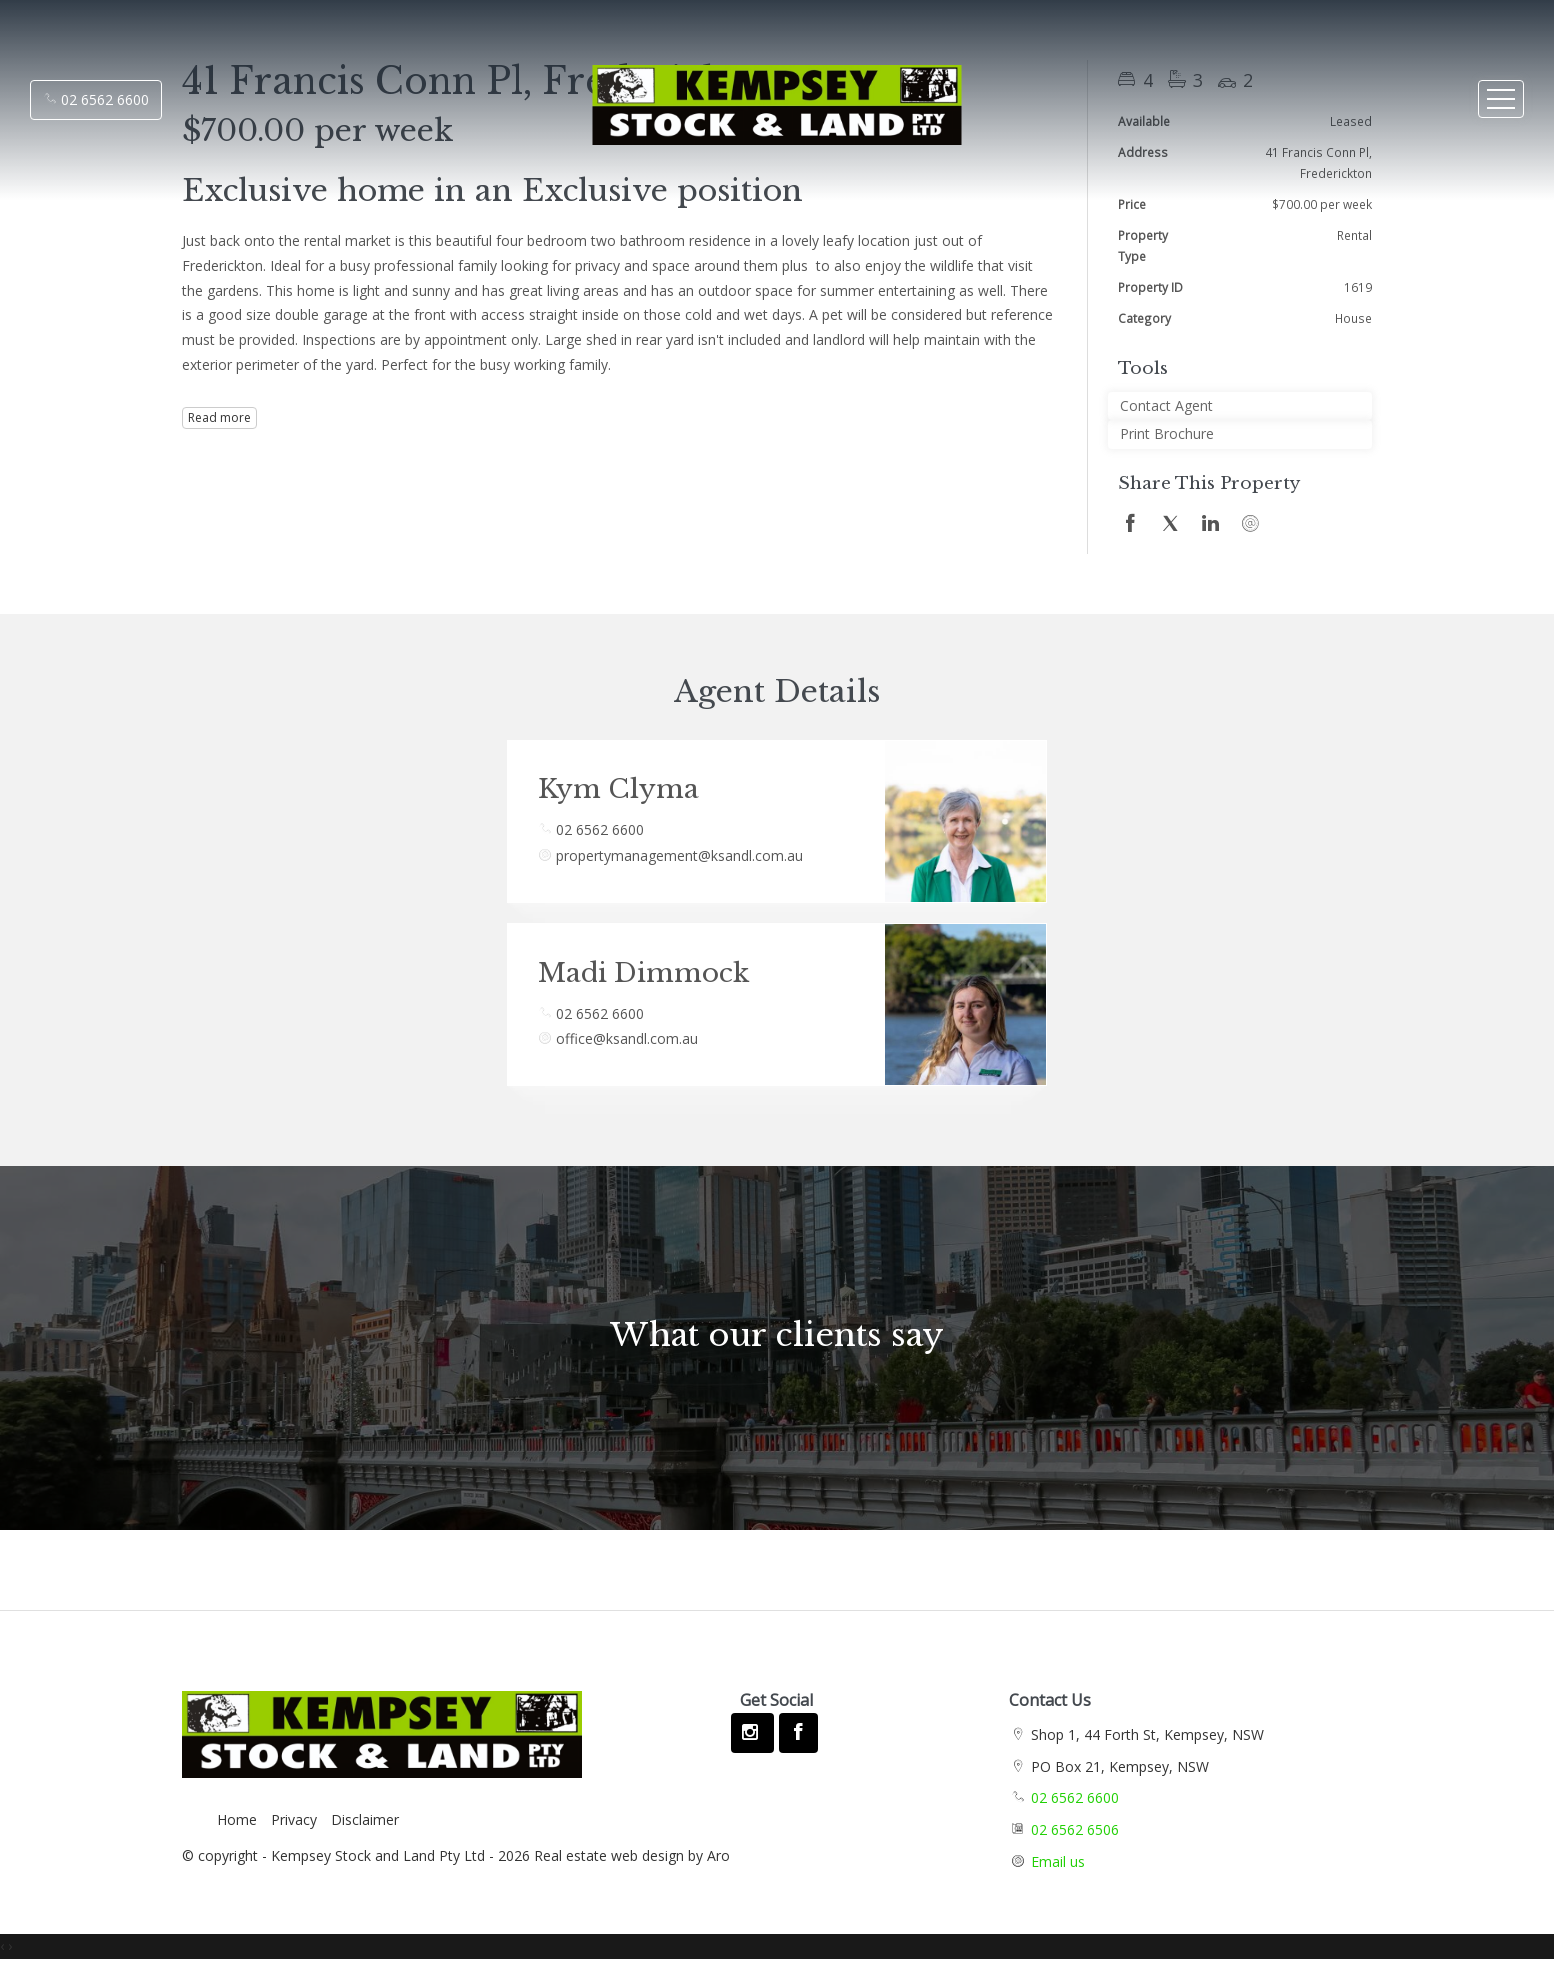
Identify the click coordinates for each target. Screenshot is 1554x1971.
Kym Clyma (618, 789)
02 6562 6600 (96, 99)
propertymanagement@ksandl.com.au (679, 855)
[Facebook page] (798, 1733)
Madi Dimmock (643, 973)
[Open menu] (1501, 99)
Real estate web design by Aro (632, 1855)
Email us (1058, 1861)
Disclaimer (365, 1819)
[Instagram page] (752, 1733)
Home (237, 1819)
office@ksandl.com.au (627, 1038)
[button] (1240, 434)
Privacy (294, 1819)
